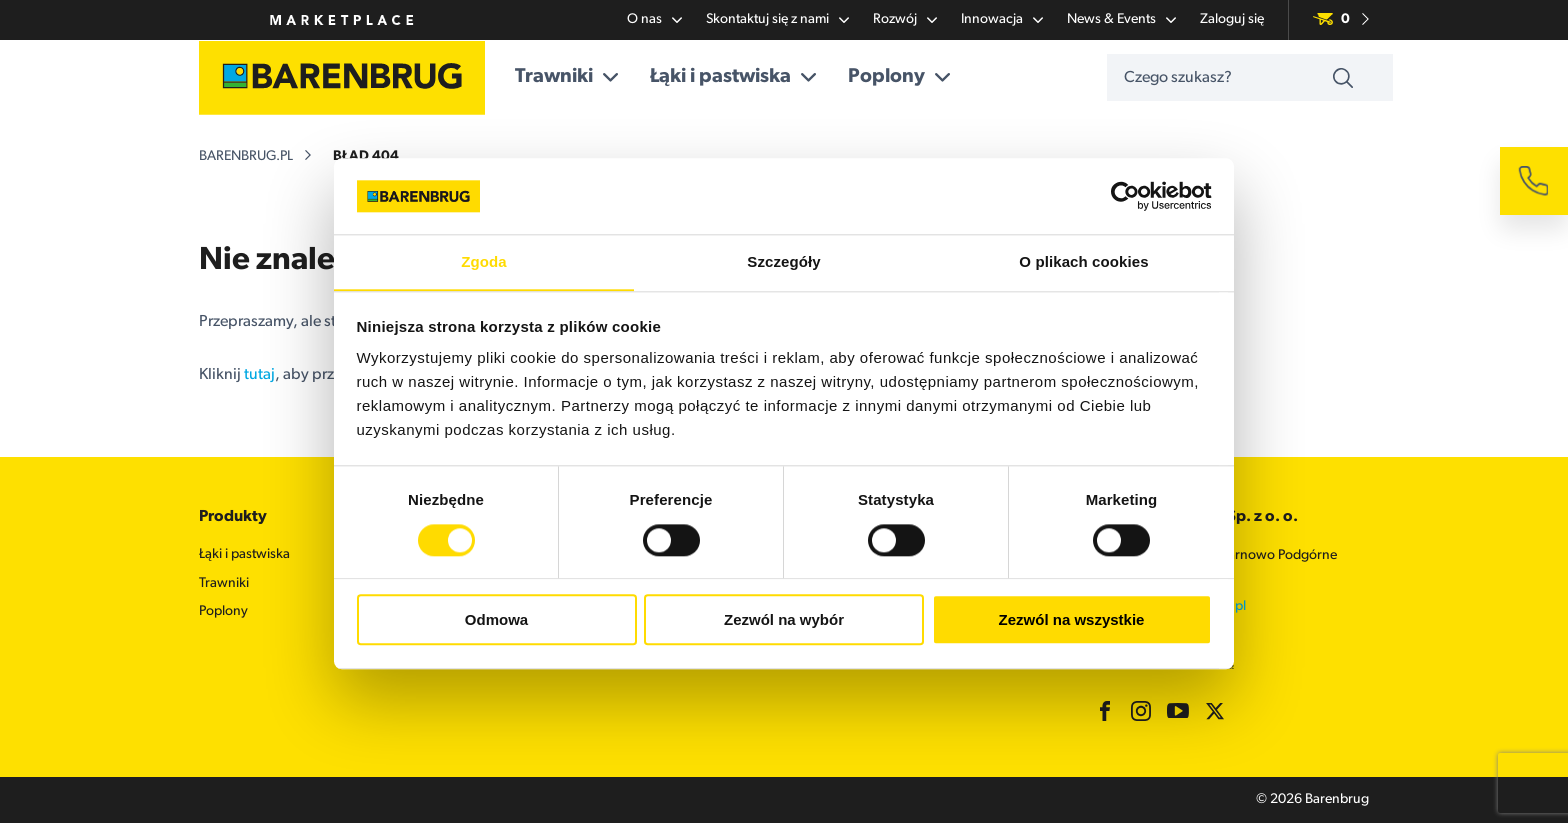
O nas (654, 20)
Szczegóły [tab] (783, 261)
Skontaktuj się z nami (777, 20)
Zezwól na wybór (784, 620)
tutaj (259, 378)
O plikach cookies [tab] (1083, 261)
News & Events (1121, 20)
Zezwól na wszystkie (1072, 620)
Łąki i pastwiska (744, 78)
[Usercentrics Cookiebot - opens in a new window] (1124, 196)
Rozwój (905, 20)
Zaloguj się (1232, 19)
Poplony (910, 78)
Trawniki (577, 78)
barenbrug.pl (246, 159)
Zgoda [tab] (484, 261)
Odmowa (496, 620)
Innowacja (1002, 20)
